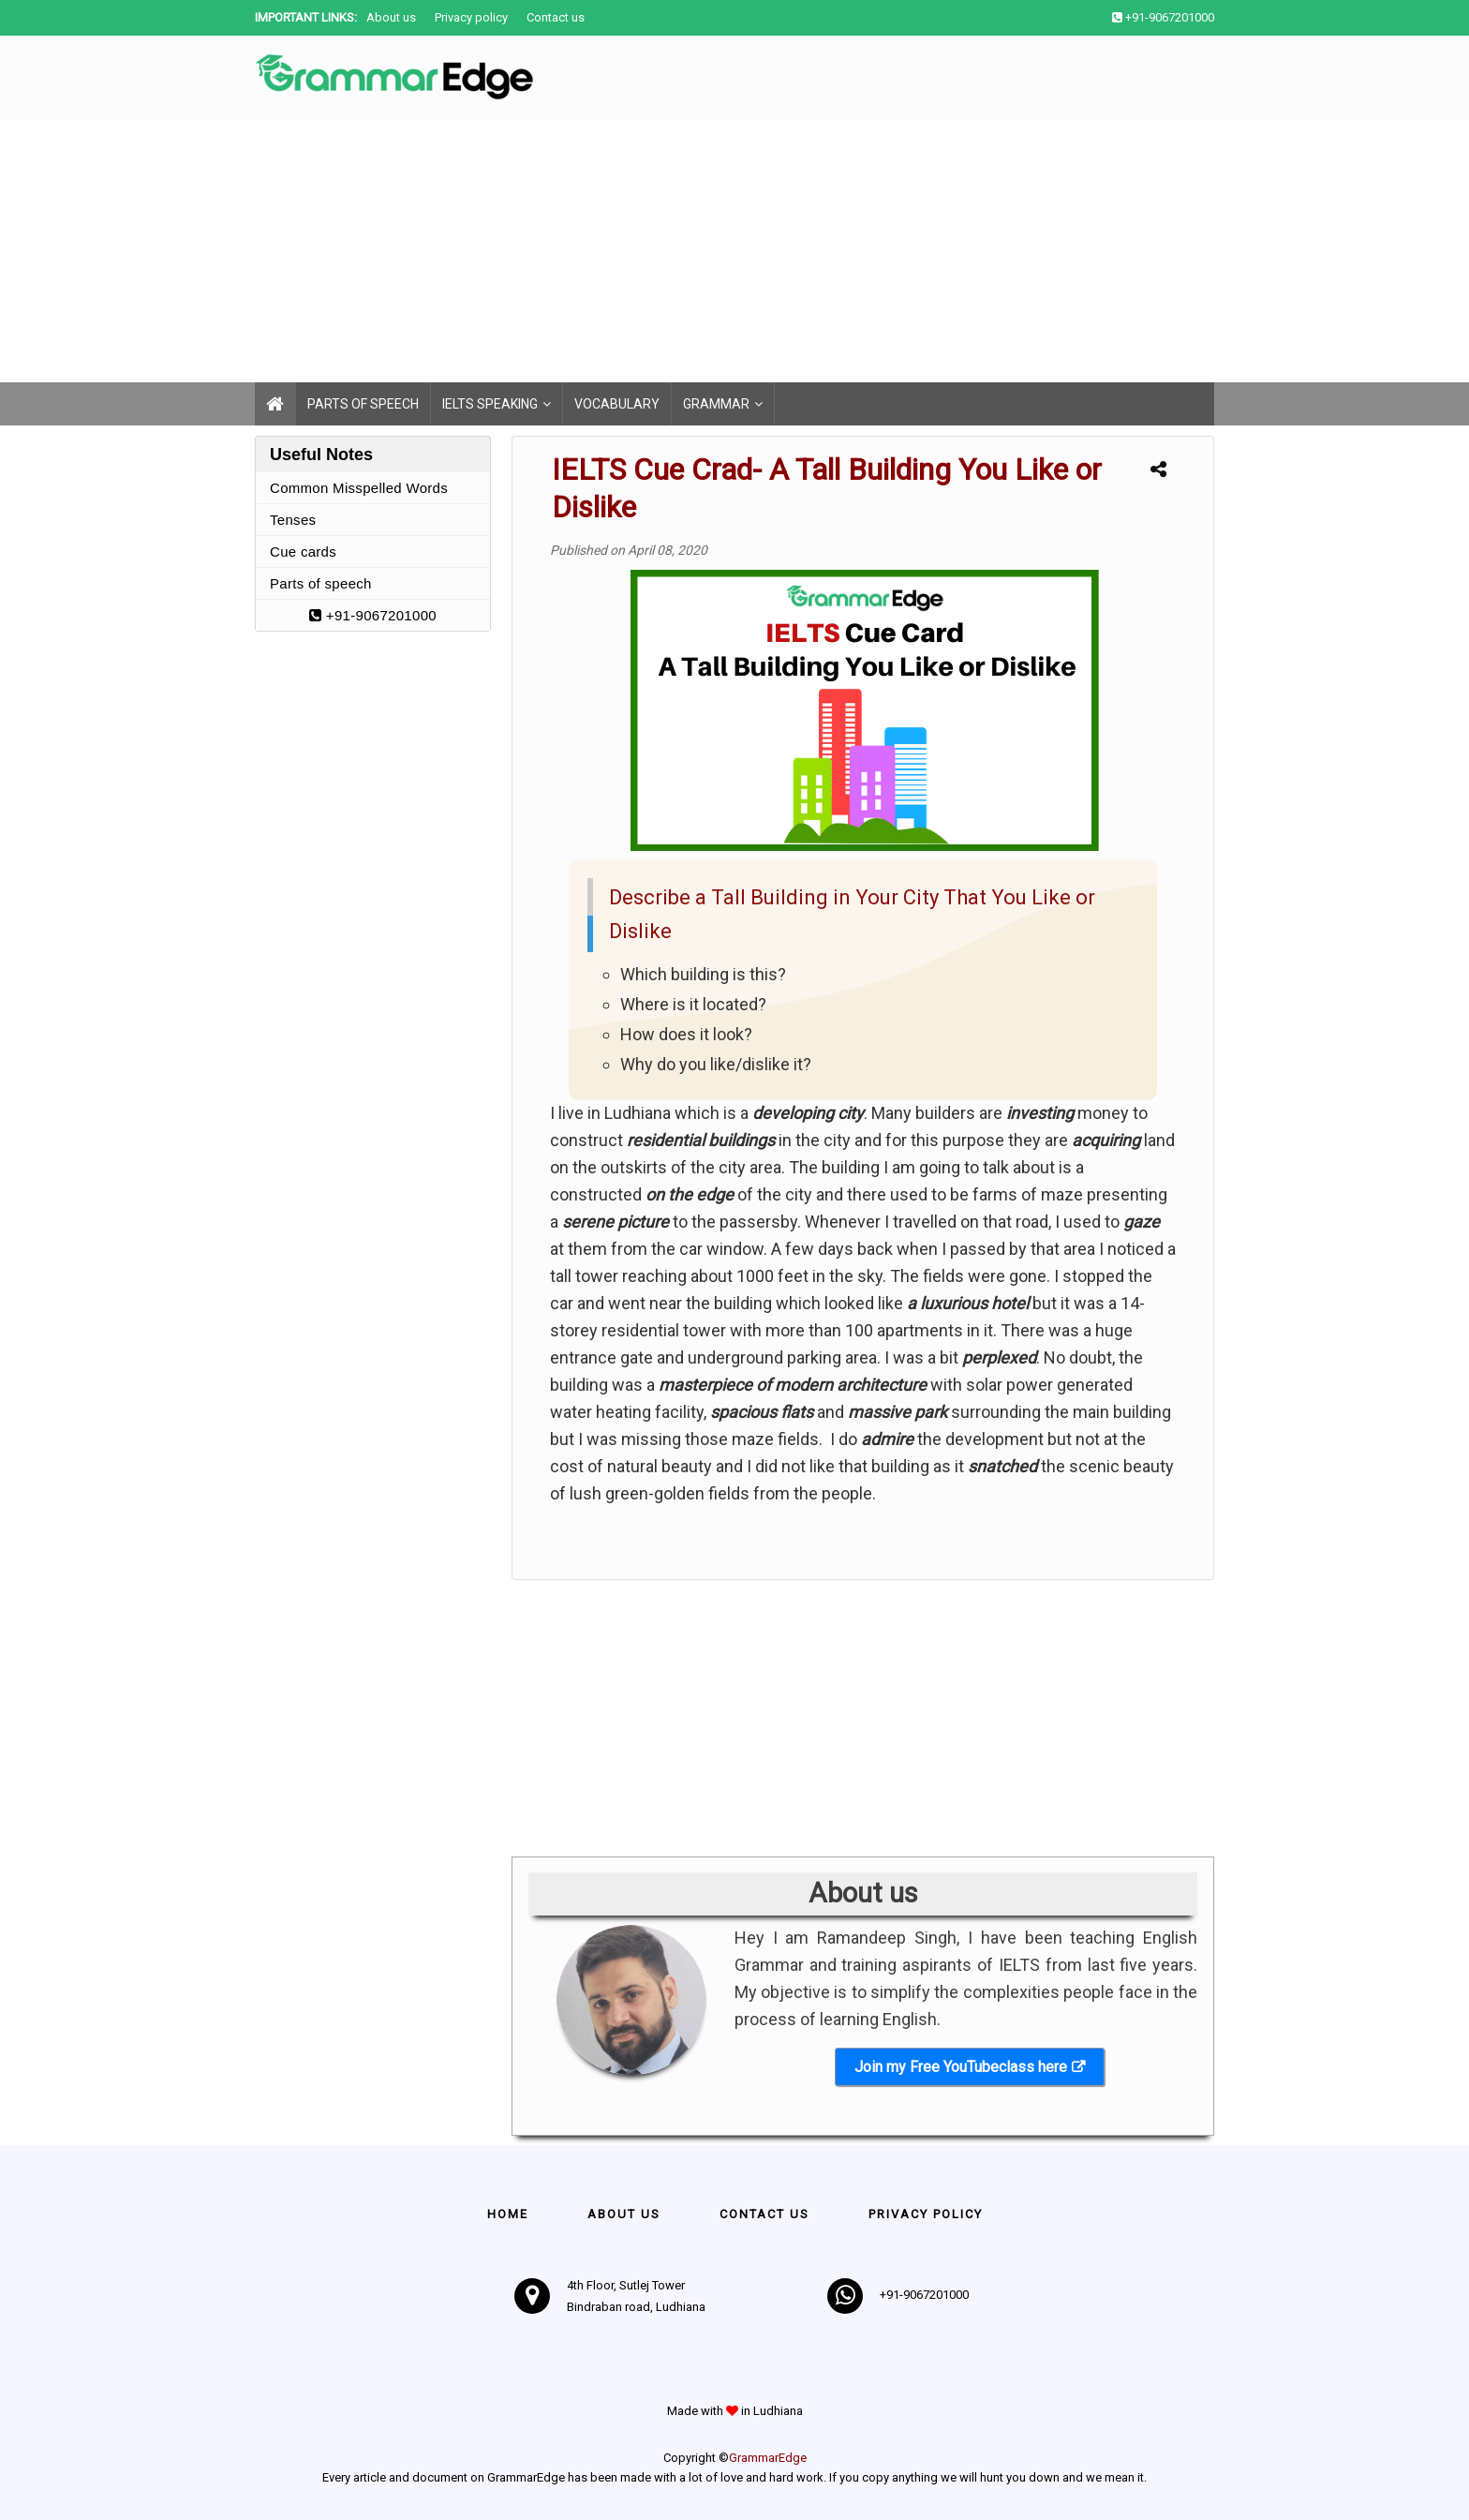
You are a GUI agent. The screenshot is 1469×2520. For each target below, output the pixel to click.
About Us (623, 2214)
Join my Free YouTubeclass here (960, 2067)
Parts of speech (321, 583)
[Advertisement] (562, 251)
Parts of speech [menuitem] (363, 403)
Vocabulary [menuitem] (617, 403)
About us (391, 17)
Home (507, 2214)
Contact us (556, 17)
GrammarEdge (768, 2458)
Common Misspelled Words (359, 488)
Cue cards (303, 551)
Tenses (293, 520)
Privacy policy (471, 17)
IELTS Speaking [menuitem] (490, 403)
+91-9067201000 (373, 615)
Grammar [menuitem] (716, 403)
